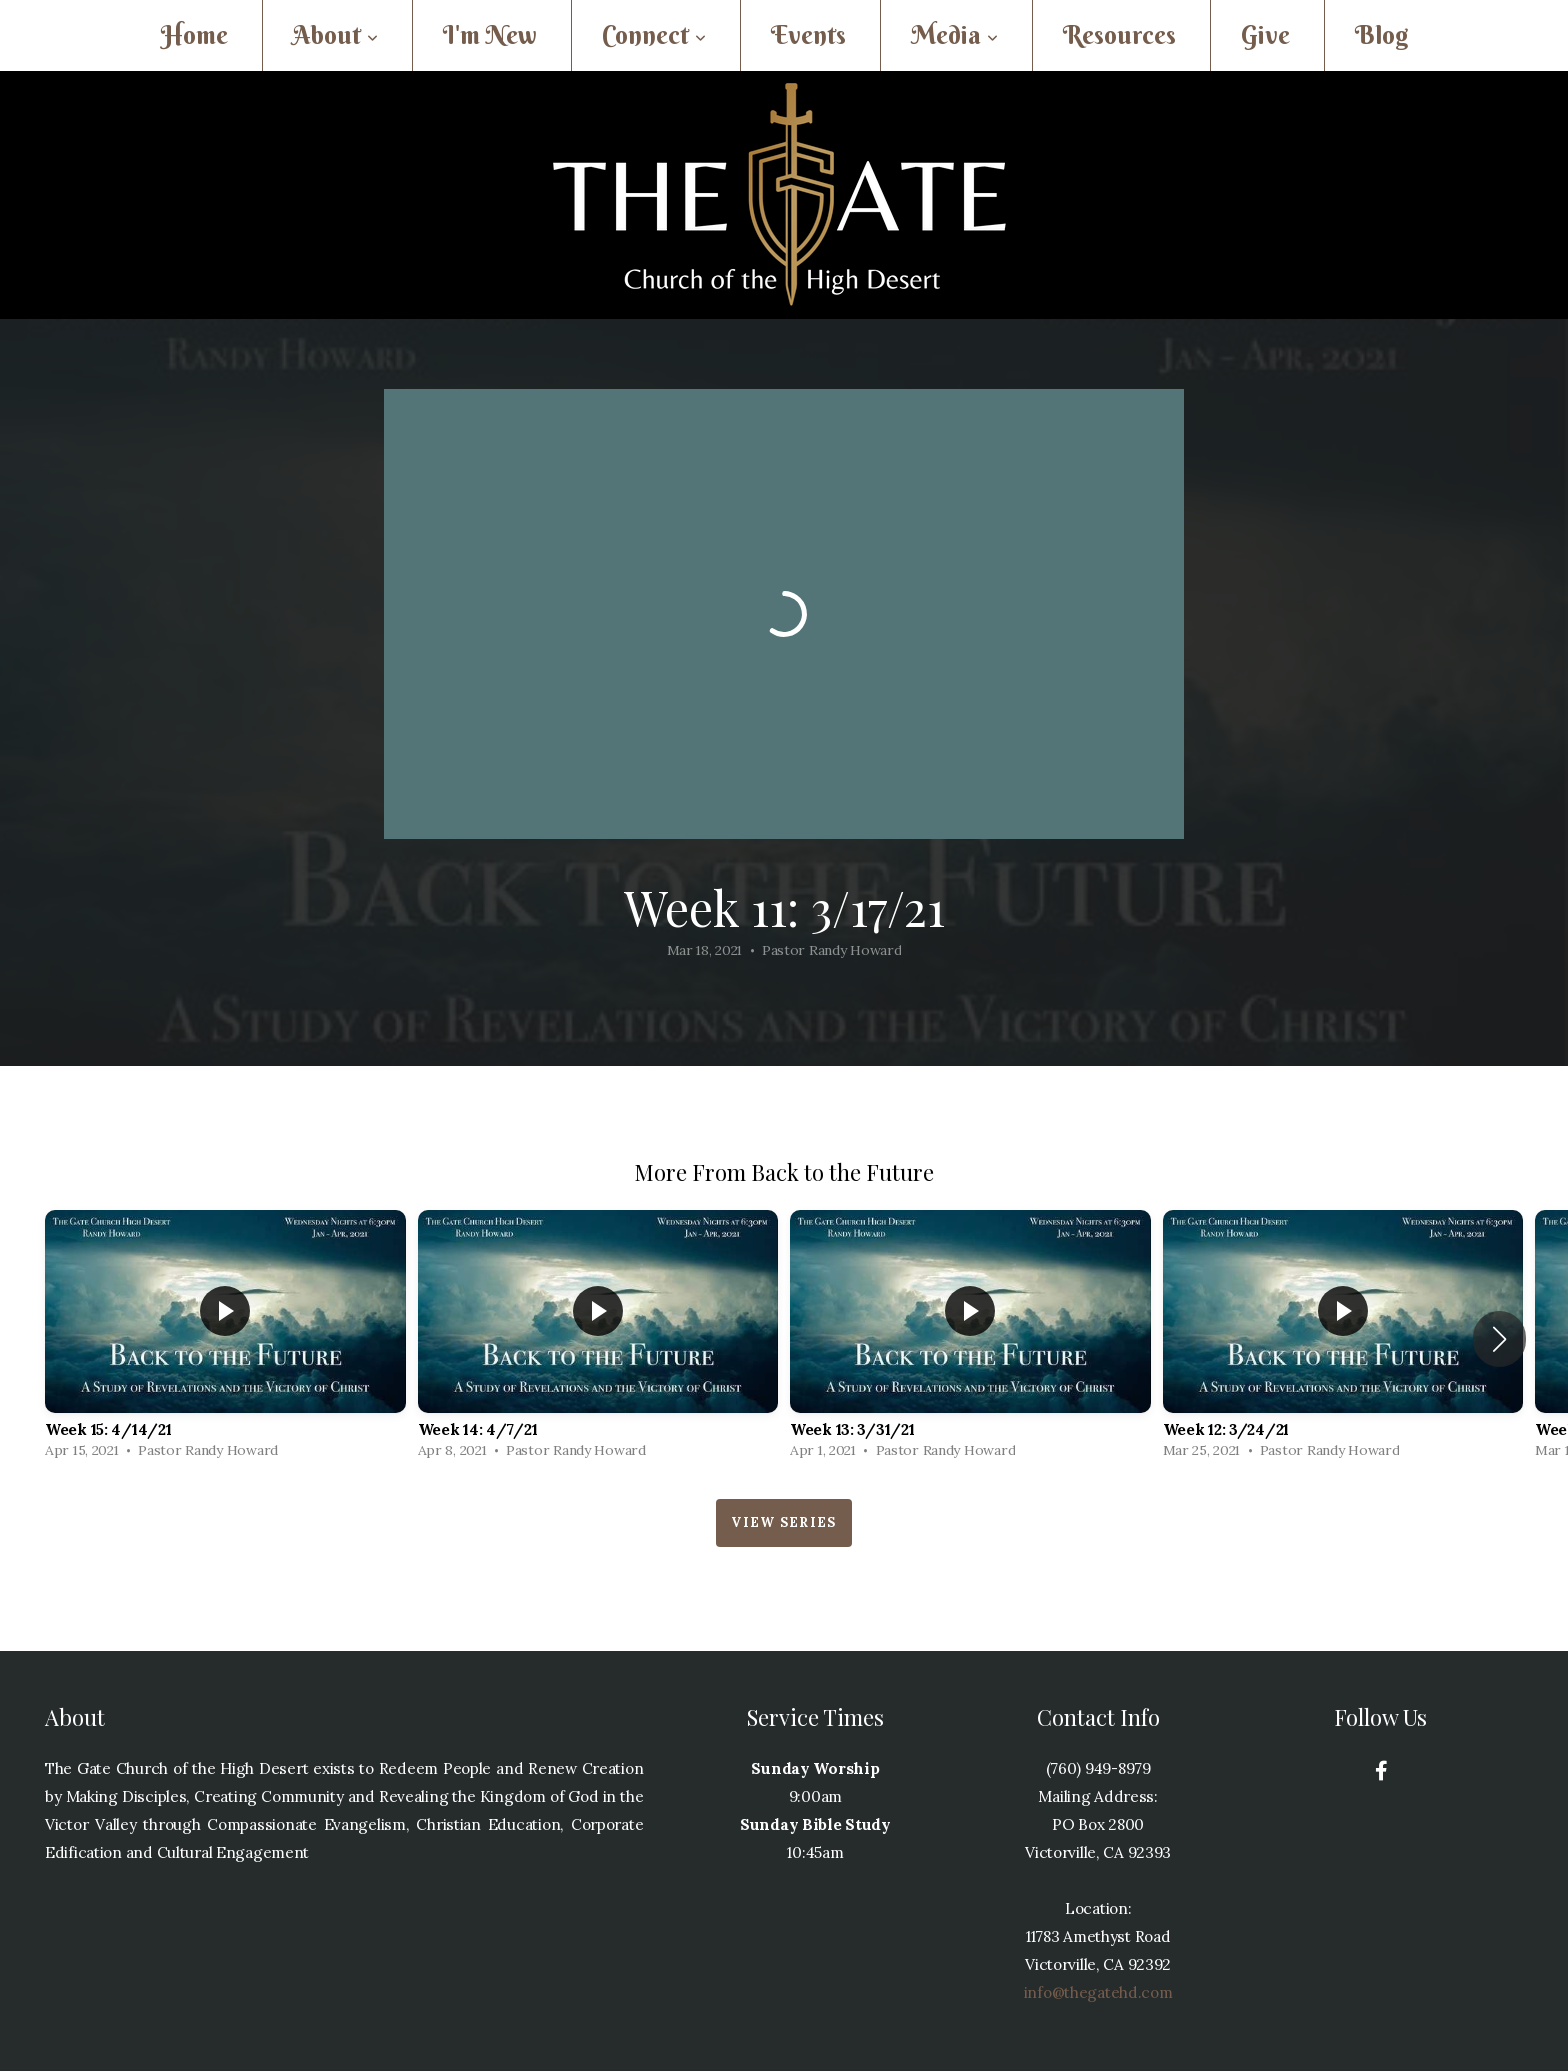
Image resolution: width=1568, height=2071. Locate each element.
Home (194, 35)
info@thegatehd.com (1098, 1992)
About (335, 35)
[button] (1499, 1339)
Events (808, 35)
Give (1265, 35)
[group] (225, 1339)
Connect (654, 35)
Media (954, 35)
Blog (1381, 35)
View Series (783, 1522)
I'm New (490, 35)
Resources (1119, 35)
